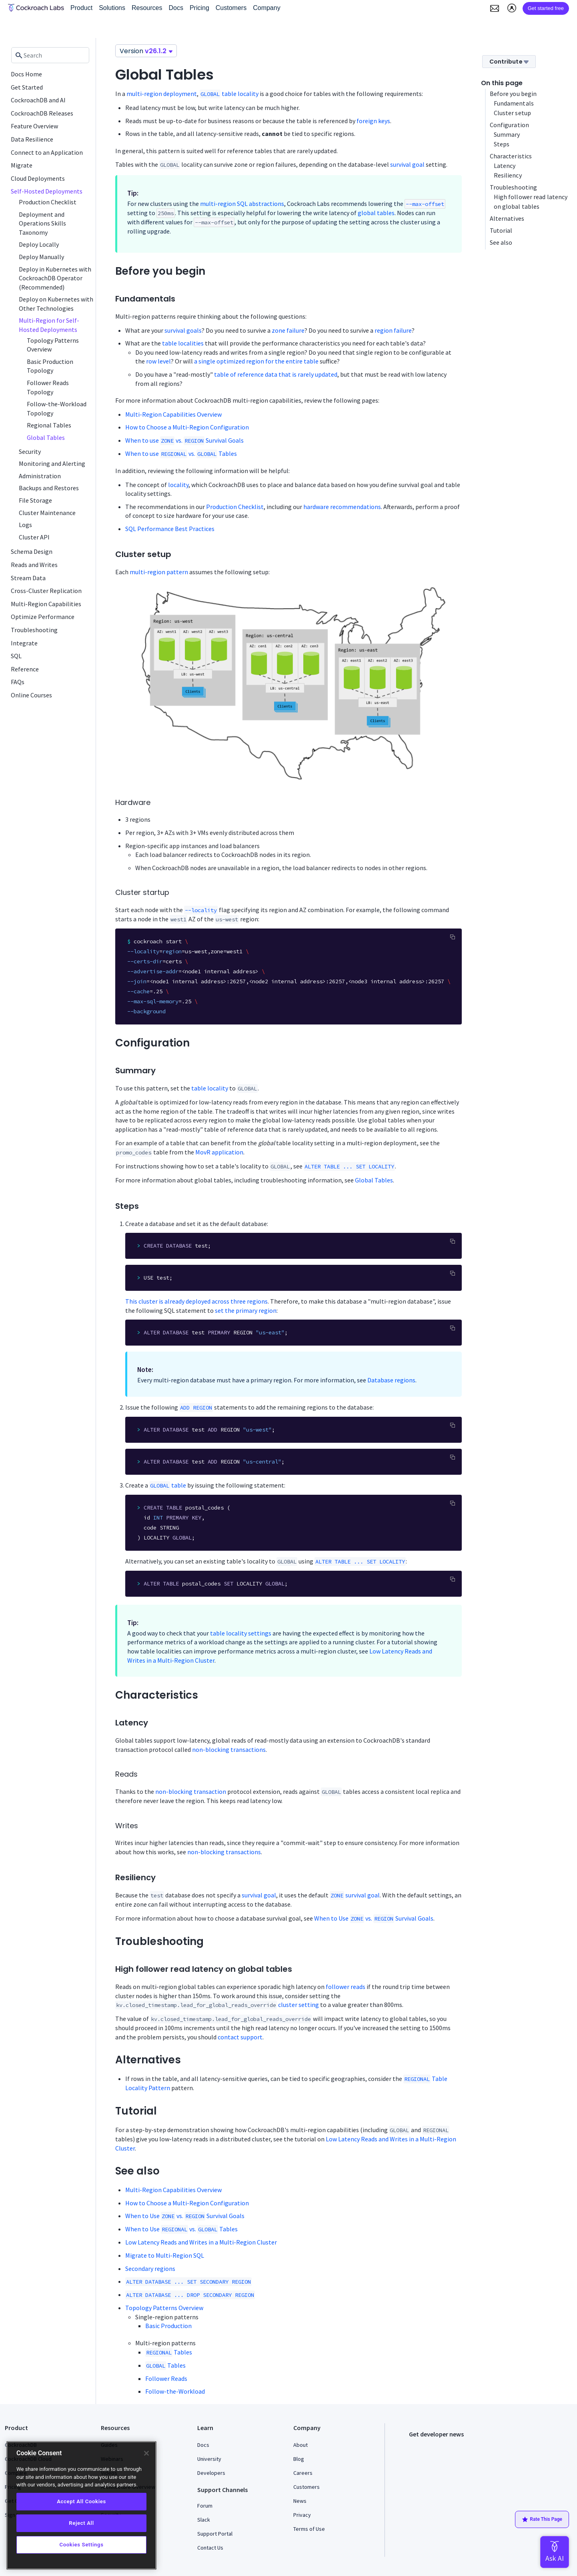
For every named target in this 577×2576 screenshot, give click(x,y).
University (209, 2458)
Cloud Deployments (38, 178)
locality (178, 485)
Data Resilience (32, 139)
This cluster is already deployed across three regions (196, 1301)
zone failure (288, 330)
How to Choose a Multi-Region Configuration (187, 427)
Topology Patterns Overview (164, 2308)
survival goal (407, 164)
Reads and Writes (34, 565)
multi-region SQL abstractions (242, 204)
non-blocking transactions (229, 1749)
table (167, 1485)
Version (146, 51)
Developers (211, 2472)
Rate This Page (542, 2519)
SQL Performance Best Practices (169, 529)
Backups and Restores (49, 488)
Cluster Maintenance (47, 513)
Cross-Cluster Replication (46, 591)
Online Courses (31, 695)
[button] (494, 8)
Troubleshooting (34, 630)
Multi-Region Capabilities (46, 604)
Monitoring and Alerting (52, 463)
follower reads (345, 1987)
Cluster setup (512, 113)
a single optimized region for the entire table (256, 361)
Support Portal (214, 2533)
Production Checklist (47, 202)
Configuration (509, 125)
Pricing (199, 7)
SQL (16, 656)
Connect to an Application (47, 152)
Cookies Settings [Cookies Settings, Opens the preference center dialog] (81, 2545)
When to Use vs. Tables (181, 2229)
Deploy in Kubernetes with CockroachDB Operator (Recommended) (55, 278)
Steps (502, 144)
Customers (306, 2486)
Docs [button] (175, 7)
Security (30, 451)
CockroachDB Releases (42, 113)
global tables (376, 213)
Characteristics (511, 156)
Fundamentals (514, 103)
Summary (507, 134)
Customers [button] (231, 7)
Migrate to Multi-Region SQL (164, 2255)
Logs (25, 525)
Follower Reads (166, 2378)
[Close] (146, 2453)
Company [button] (266, 7)
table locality (229, 94)
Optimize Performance (42, 617)
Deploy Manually (41, 257)
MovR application (219, 1152)
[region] (81, 2505)
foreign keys (373, 121)
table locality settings (240, 1633)
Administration (40, 476)
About (300, 2444)
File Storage (35, 500)
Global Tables (46, 437)
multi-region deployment (161, 94)
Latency (505, 166)
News (300, 2500)
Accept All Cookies (81, 2501)
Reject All (81, 2523)
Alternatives (507, 218)
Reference (25, 669)
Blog (298, 2458)
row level (158, 361)
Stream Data (28, 578)
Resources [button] (147, 7)
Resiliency (508, 175)
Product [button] (81, 7)
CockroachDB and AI (38, 100)
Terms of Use (309, 2528)
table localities (183, 343)
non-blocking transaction (190, 1791)
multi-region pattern (159, 572)
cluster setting (298, 2005)
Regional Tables (49, 425)
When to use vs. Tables (181, 453)
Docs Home (26, 74)
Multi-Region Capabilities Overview (173, 414)
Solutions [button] (112, 7)
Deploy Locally (39, 244)
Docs (203, 2444)
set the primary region (245, 1310)
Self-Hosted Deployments (46, 191)
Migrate (21, 165)
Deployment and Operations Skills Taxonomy (42, 223)
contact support (240, 2037)
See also (501, 242)
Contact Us (210, 2547)
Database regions (391, 1380)
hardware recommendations (342, 507)
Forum (204, 2505)
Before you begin (513, 94)
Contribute (509, 62)
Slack (203, 2519)
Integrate (24, 643)
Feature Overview (34, 126)
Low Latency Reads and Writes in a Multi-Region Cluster (201, 2242)
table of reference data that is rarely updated (275, 374)
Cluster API (34, 537)
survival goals (183, 330)
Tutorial (501, 230)
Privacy (302, 2514)
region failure (393, 330)
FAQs (17, 682)
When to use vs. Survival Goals (184, 440)
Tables (168, 2352)
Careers (303, 2472)
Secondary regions (150, 2268)
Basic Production (168, 2326)
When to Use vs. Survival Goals (373, 1918)
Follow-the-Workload (175, 2391)
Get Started (27, 87)
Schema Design (31, 551)
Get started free (546, 8)
